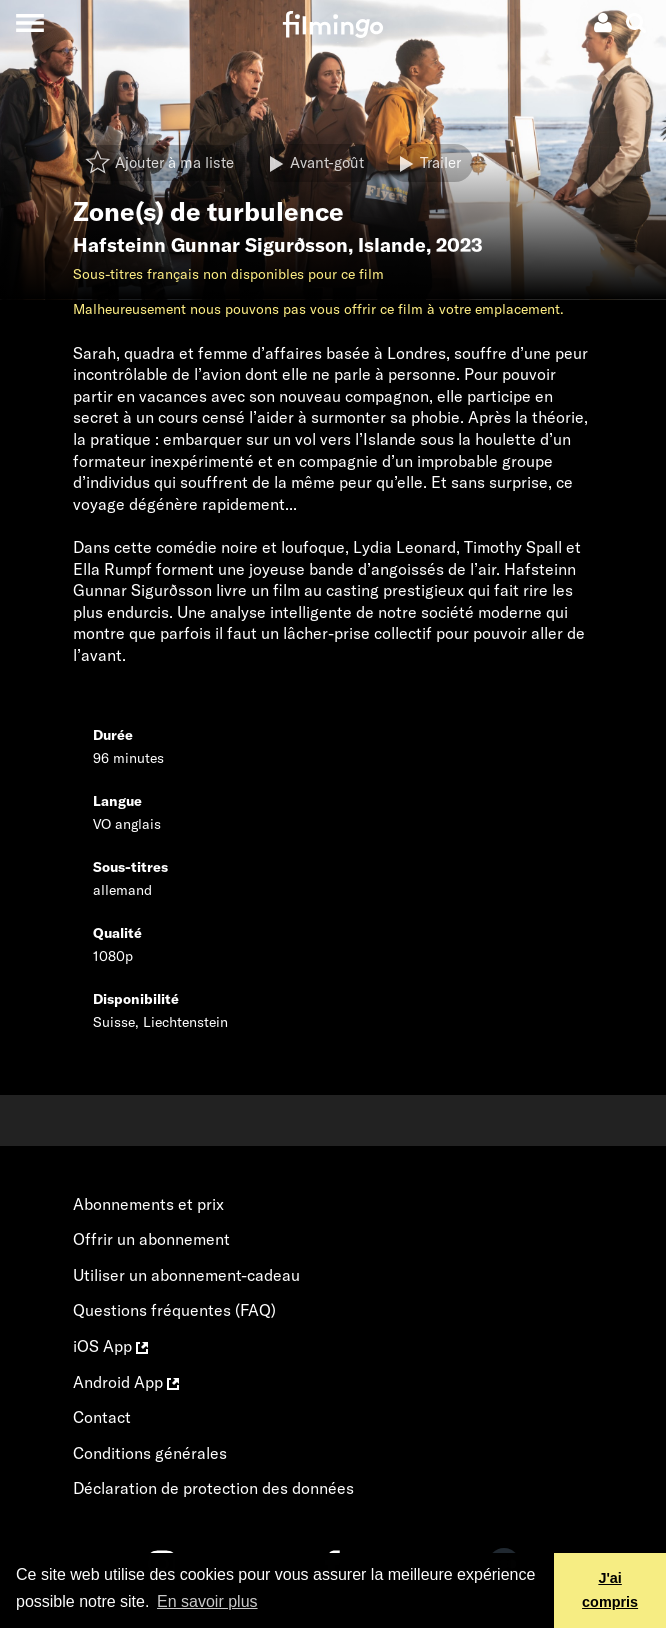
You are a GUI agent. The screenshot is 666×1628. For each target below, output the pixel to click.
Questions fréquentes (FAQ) (174, 1310)
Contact (102, 1417)
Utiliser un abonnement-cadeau (186, 1275)
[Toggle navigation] (29, 22)
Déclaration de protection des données (213, 1488)
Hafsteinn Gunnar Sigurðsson (210, 245)
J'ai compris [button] (610, 1590)
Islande (392, 245)
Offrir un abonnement (151, 1239)
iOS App (110, 1346)
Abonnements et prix (148, 1204)
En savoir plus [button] (207, 1601)
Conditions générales (150, 1453)
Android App (126, 1382)
